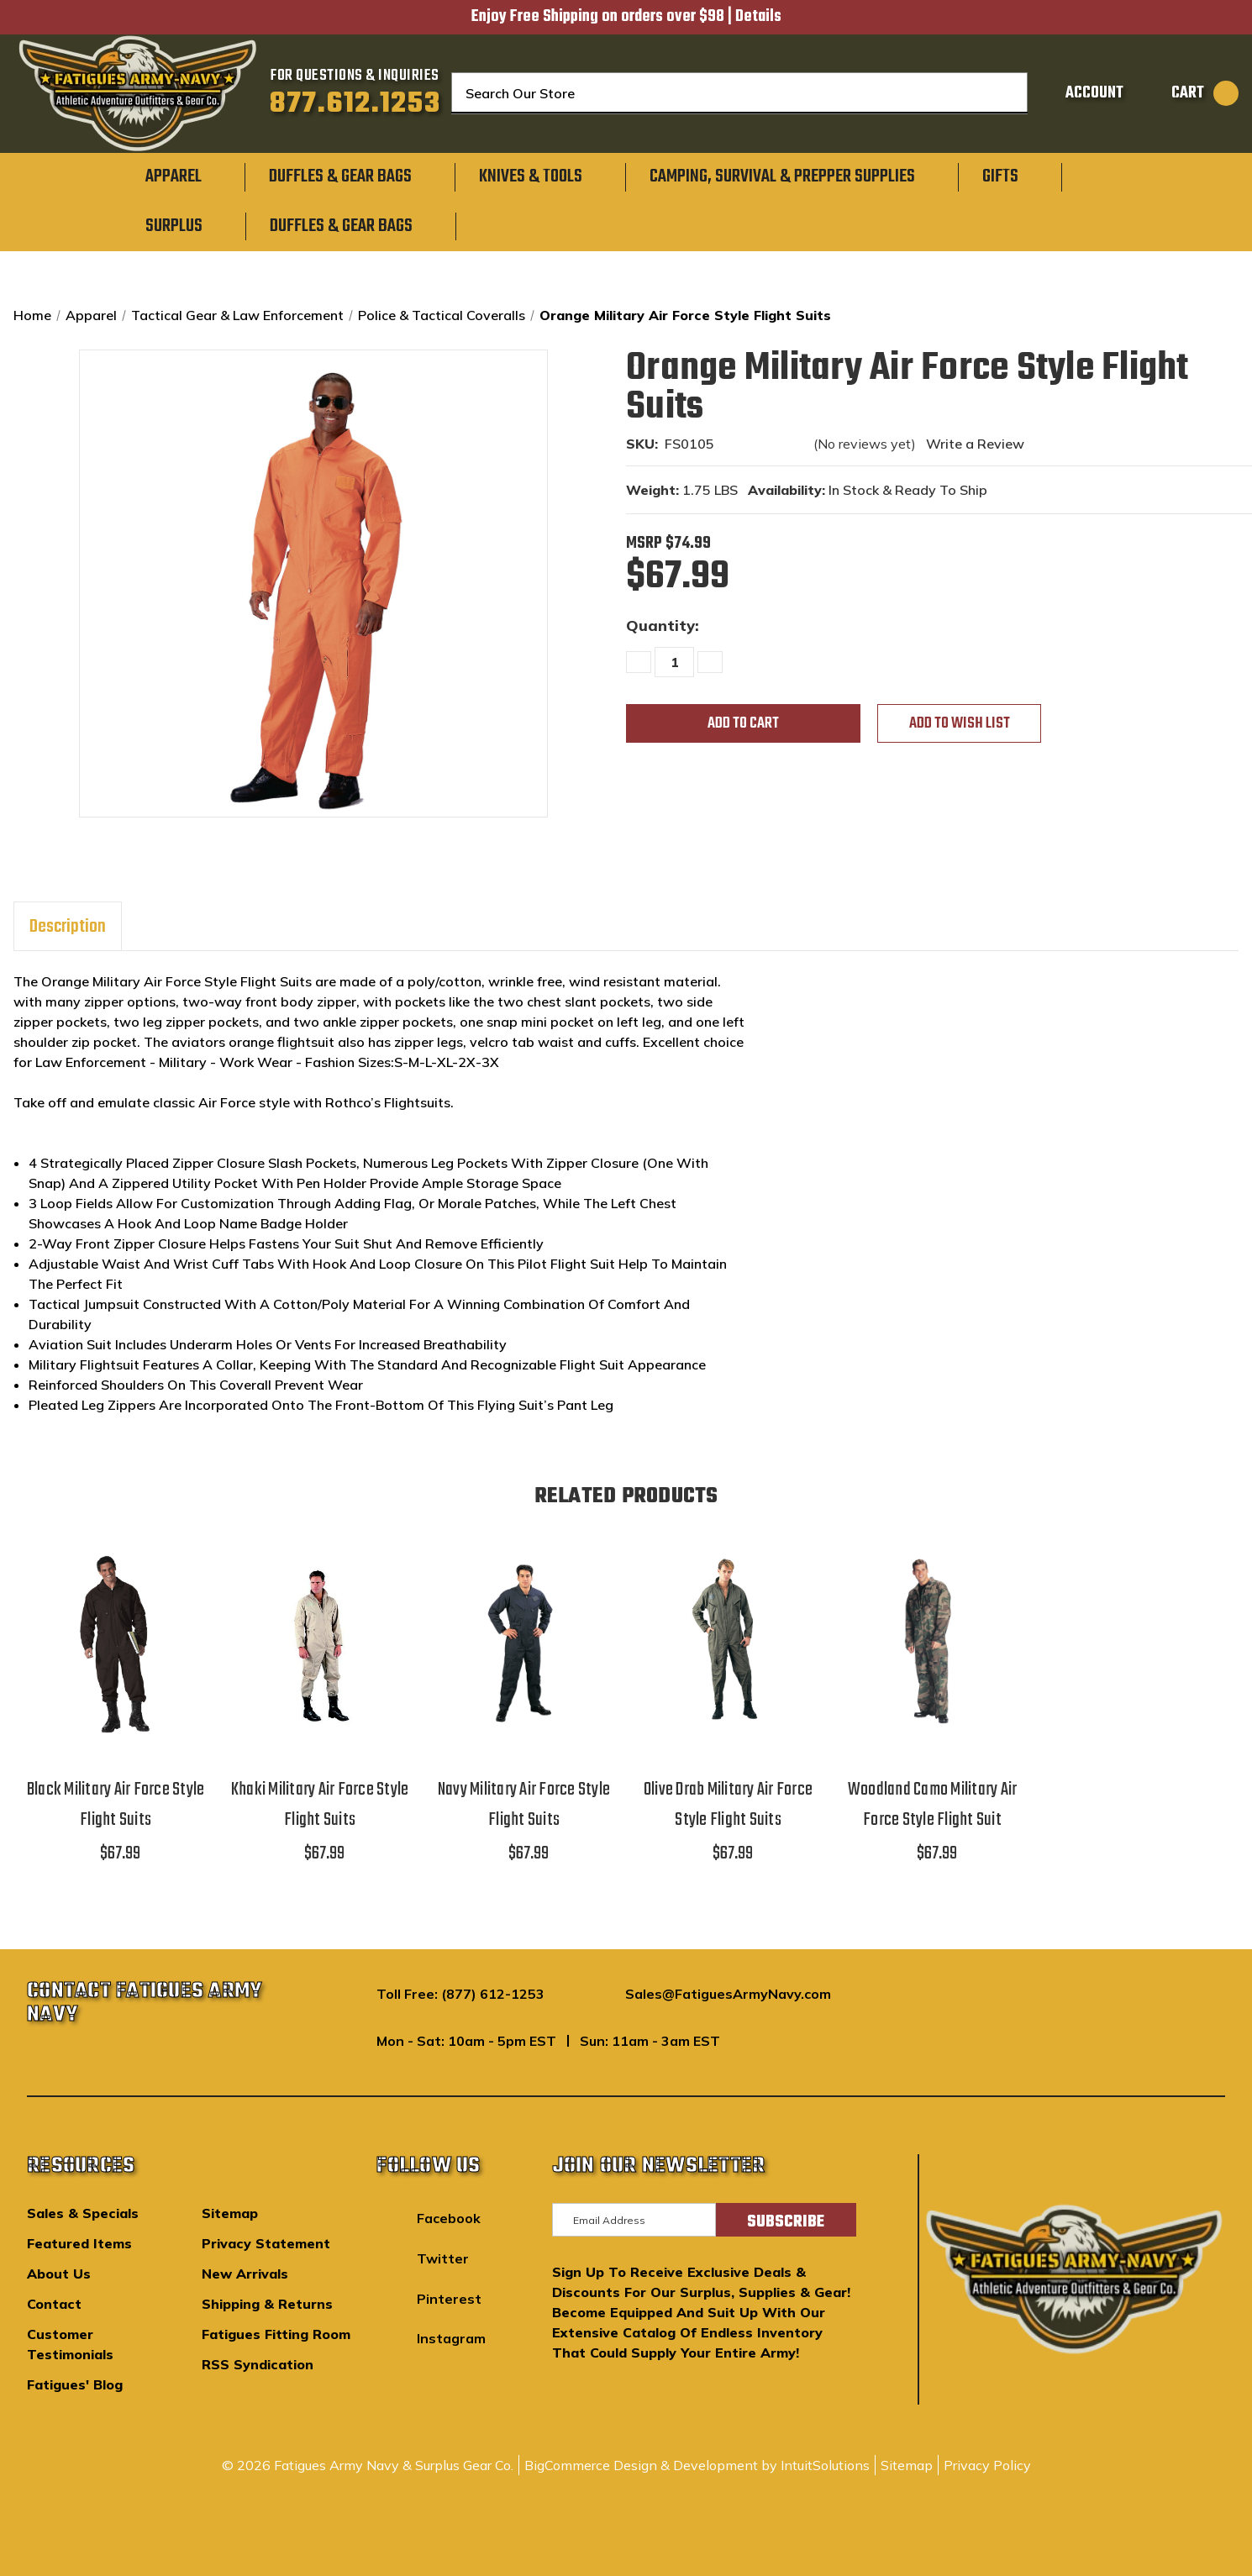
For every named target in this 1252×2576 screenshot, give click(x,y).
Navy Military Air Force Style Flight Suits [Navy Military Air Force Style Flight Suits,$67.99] (524, 1804)
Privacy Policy (987, 2465)
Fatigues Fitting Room (276, 2334)
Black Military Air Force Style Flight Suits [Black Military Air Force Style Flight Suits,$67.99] (116, 1804)
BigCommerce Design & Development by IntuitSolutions (697, 2465)
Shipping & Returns (267, 2303)
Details (758, 16)
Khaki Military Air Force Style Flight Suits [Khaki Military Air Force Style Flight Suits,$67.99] (320, 1804)
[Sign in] (1081, 93)
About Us (59, 2273)
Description (67, 926)
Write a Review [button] (975, 443)
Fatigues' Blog (75, 2384)
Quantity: (662, 625)
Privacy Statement (266, 2243)
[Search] (1005, 93)
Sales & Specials (83, 2213)
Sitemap (230, 2213)
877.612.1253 (355, 104)
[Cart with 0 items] (1186, 93)
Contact (54, 2303)
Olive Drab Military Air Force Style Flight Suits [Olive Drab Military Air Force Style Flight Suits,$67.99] (728, 1804)
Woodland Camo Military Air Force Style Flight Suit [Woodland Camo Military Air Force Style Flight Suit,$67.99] (933, 1804)
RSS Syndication (257, 2364)
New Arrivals (245, 2273)
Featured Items (79, 2243)
